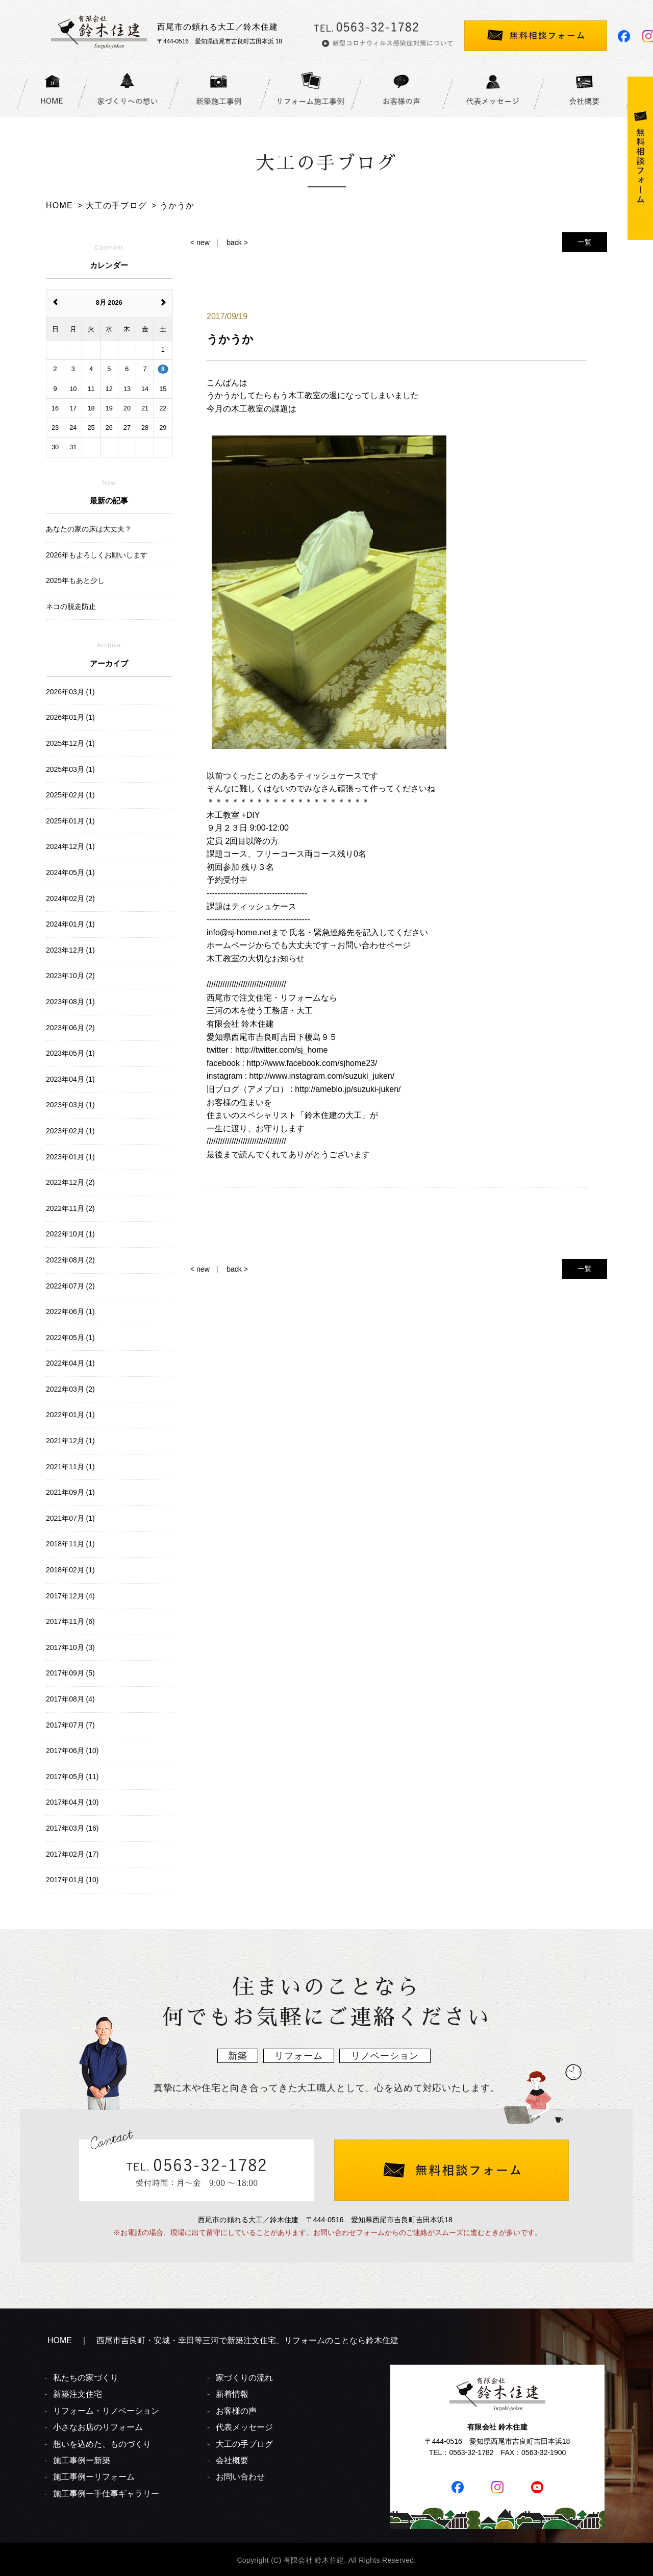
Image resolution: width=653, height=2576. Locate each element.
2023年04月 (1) (70, 1079)
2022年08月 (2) (70, 1260)
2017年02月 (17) (72, 1854)
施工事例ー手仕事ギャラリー (106, 2493)
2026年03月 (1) (70, 692)
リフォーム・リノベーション (106, 2411)
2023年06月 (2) (70, 1028)
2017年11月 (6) (70, 1621)
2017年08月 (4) (70, 1699)
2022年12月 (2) (70, 1182)
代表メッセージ (244, 2427)
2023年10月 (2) (70, 975)
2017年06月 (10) (72, 1750)
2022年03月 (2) (70, 1389)
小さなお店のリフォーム (98, 2427)
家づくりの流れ (244, 2377)
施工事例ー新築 (81, 2460)
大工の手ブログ (244, 2444)
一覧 (584, 242)
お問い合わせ (240, 2476)
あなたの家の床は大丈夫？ (89, 529)
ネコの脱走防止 (71, 606)
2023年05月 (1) (70, 1053)
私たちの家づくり (85, 2377)
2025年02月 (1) (70, 795)
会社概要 (232, 2460)
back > (237, 242)
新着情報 (232, 2394)
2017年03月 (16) (72, 1828)
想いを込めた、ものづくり (102, 2444)
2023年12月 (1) (70, 950)
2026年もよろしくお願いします (96, 555)
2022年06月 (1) (70, 1311)
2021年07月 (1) (70, 1518)
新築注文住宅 (77, 2394)
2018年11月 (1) (70, 1544)
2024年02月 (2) (70, 898)
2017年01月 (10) (72, 1880)
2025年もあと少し (75, 580)
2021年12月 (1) (70, 1441)
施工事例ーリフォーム (94, 2476)
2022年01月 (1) (70, 1415)
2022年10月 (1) (70, 1234)
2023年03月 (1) (70, 1105)
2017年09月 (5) (70, 1673)
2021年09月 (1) (70, 1492)
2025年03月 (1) (70, 769)
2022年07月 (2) (70, 1286)
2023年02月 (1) (70, 1131)
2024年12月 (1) (70, 846)
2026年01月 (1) (70, 717)
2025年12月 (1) (70, 743)
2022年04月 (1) (70, 1363)
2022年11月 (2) (70, 1208)
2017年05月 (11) (72, 1776)
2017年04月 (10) (72, 1802)
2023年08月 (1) (70, 1002)
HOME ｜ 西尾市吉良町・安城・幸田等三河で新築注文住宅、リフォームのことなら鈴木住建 (222, 2340)
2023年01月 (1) (70, 1157)
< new (200, 242)
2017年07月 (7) (70, 1725)
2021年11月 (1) (70, 1467)
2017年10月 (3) (70, 1647)
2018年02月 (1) (70, 1570)
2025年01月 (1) (70, 821)
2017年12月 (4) (70, 1596)
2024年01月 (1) (70, 924)
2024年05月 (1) (70, 872)
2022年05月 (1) (70, 1337)
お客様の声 (236, 2411)
